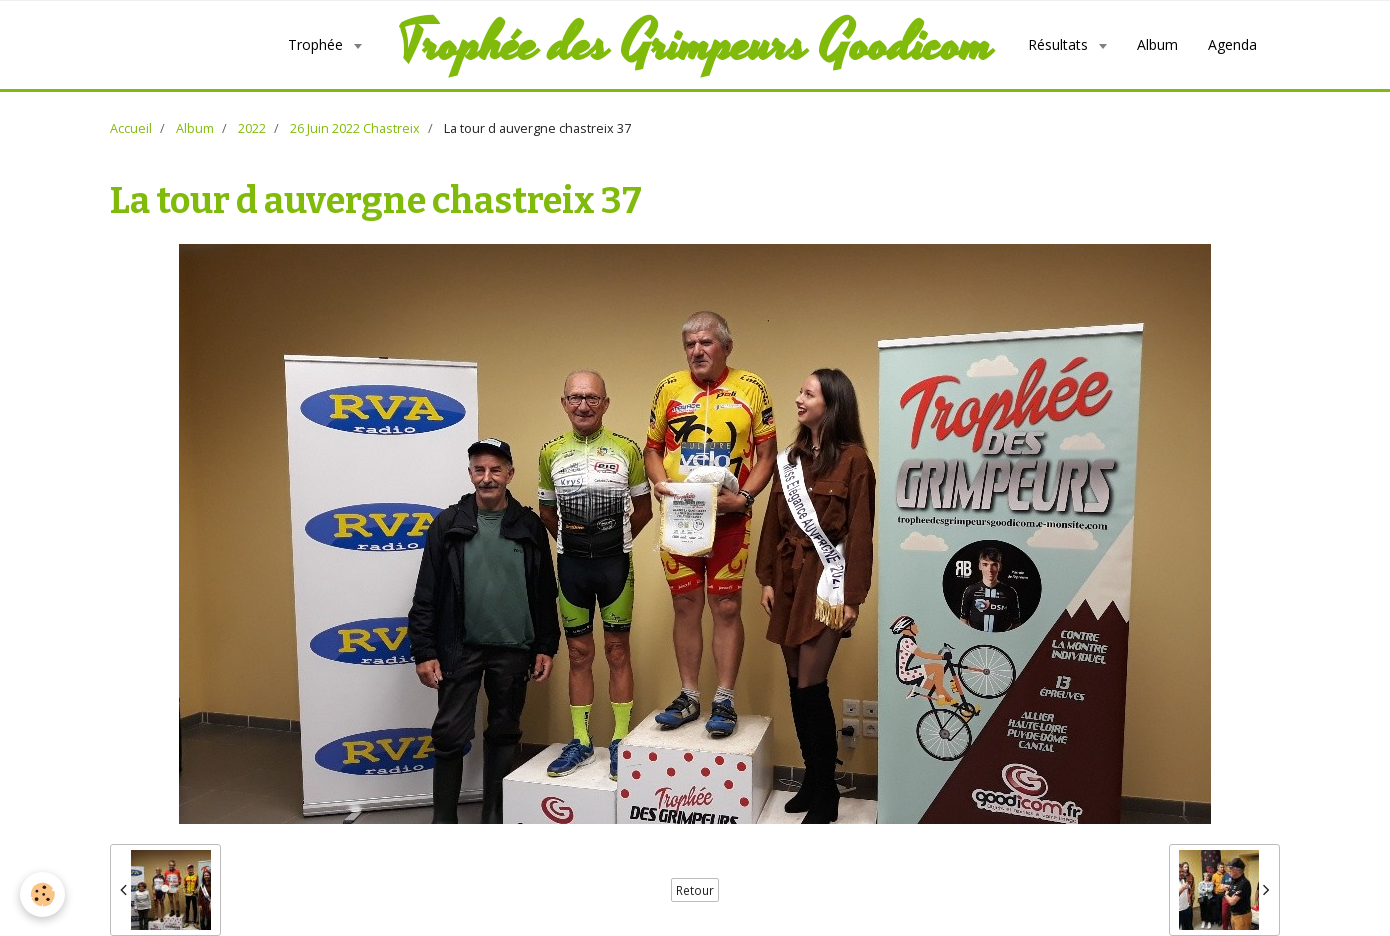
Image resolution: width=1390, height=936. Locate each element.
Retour (695, 890)
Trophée (317, 44)
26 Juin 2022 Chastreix (355, 128)
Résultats (1060, 44)
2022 (252, 128)
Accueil (131, 128)
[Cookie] (42, 894)
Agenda (1232, 44)
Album (1157, 44)
